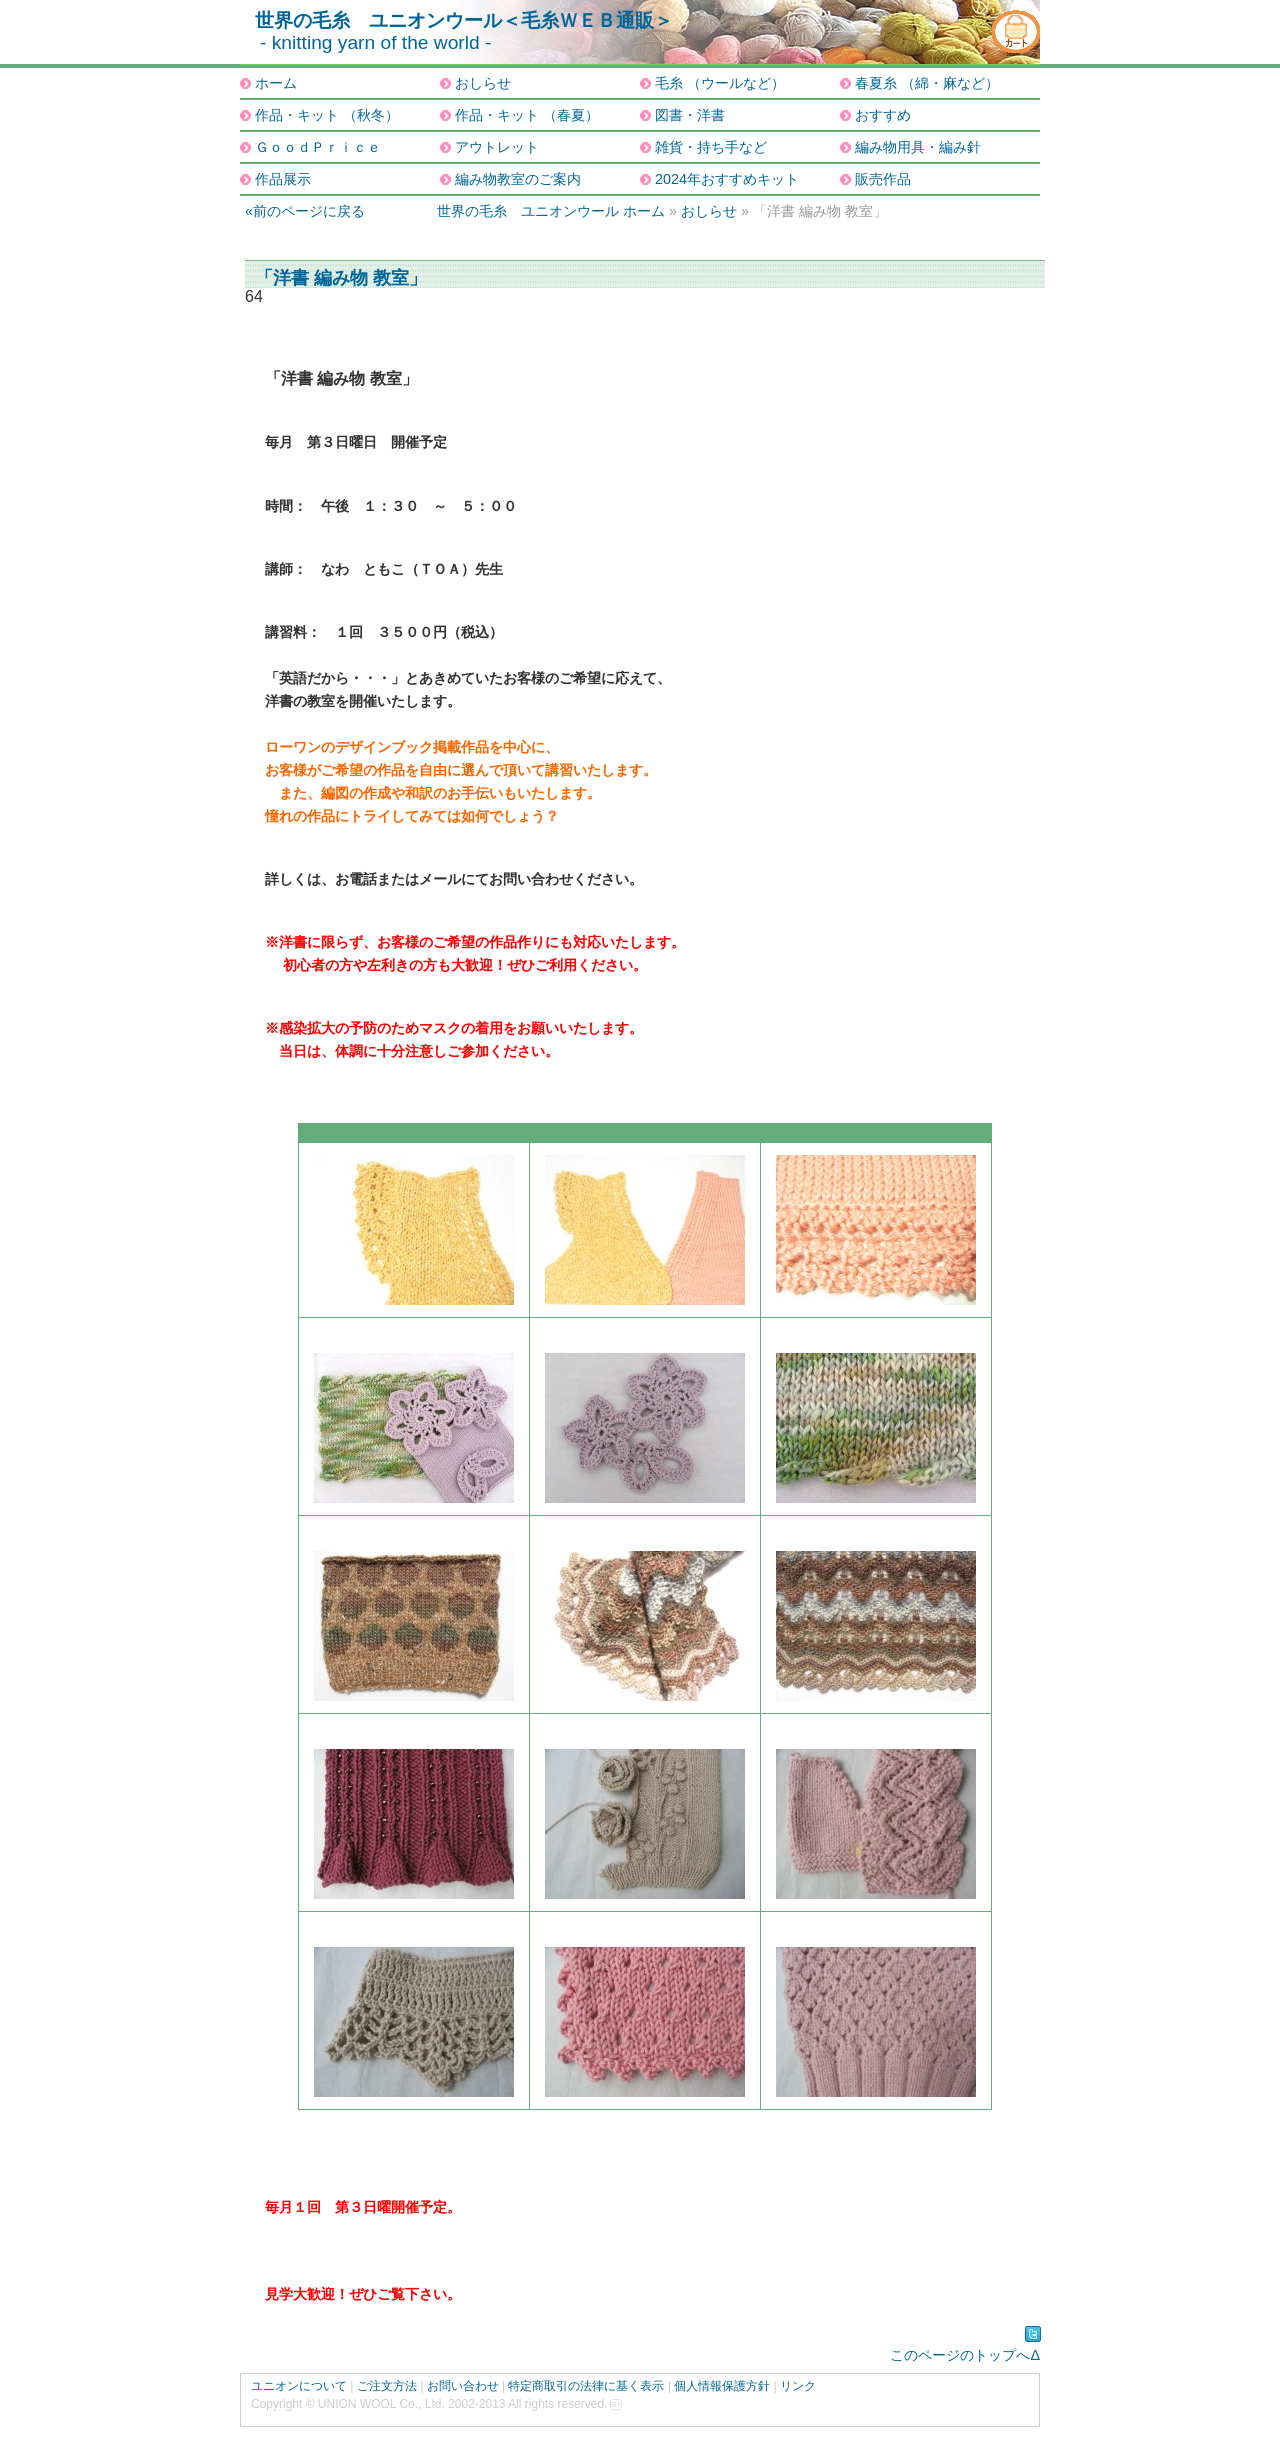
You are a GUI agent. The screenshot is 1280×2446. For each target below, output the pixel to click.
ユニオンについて (299, 2386)
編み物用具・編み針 (918, 147)
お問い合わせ (463, 2386)
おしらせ (483, 83)
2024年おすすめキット (727, 179)
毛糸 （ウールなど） (720, 83)
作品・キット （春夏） (527, 115)
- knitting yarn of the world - (375, 42)
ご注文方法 (387, 2386)
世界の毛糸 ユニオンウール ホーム (551, 211)
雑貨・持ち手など (711, 147)
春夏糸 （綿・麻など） (927, 83)
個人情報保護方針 (722, 2386)
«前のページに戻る (305, 211)
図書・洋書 (690, 115)
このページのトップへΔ (965, 2355)
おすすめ (883, 115)
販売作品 (883, 179)
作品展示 (283, 179)
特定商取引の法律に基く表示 (586, 2386)
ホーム (276, 83)
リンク (798, 2386)
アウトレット (497, 147)
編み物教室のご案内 (518, 179)
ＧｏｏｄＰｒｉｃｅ (318, 147)
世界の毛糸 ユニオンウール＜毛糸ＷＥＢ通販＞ (464, 20)
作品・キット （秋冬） (327, 115)
